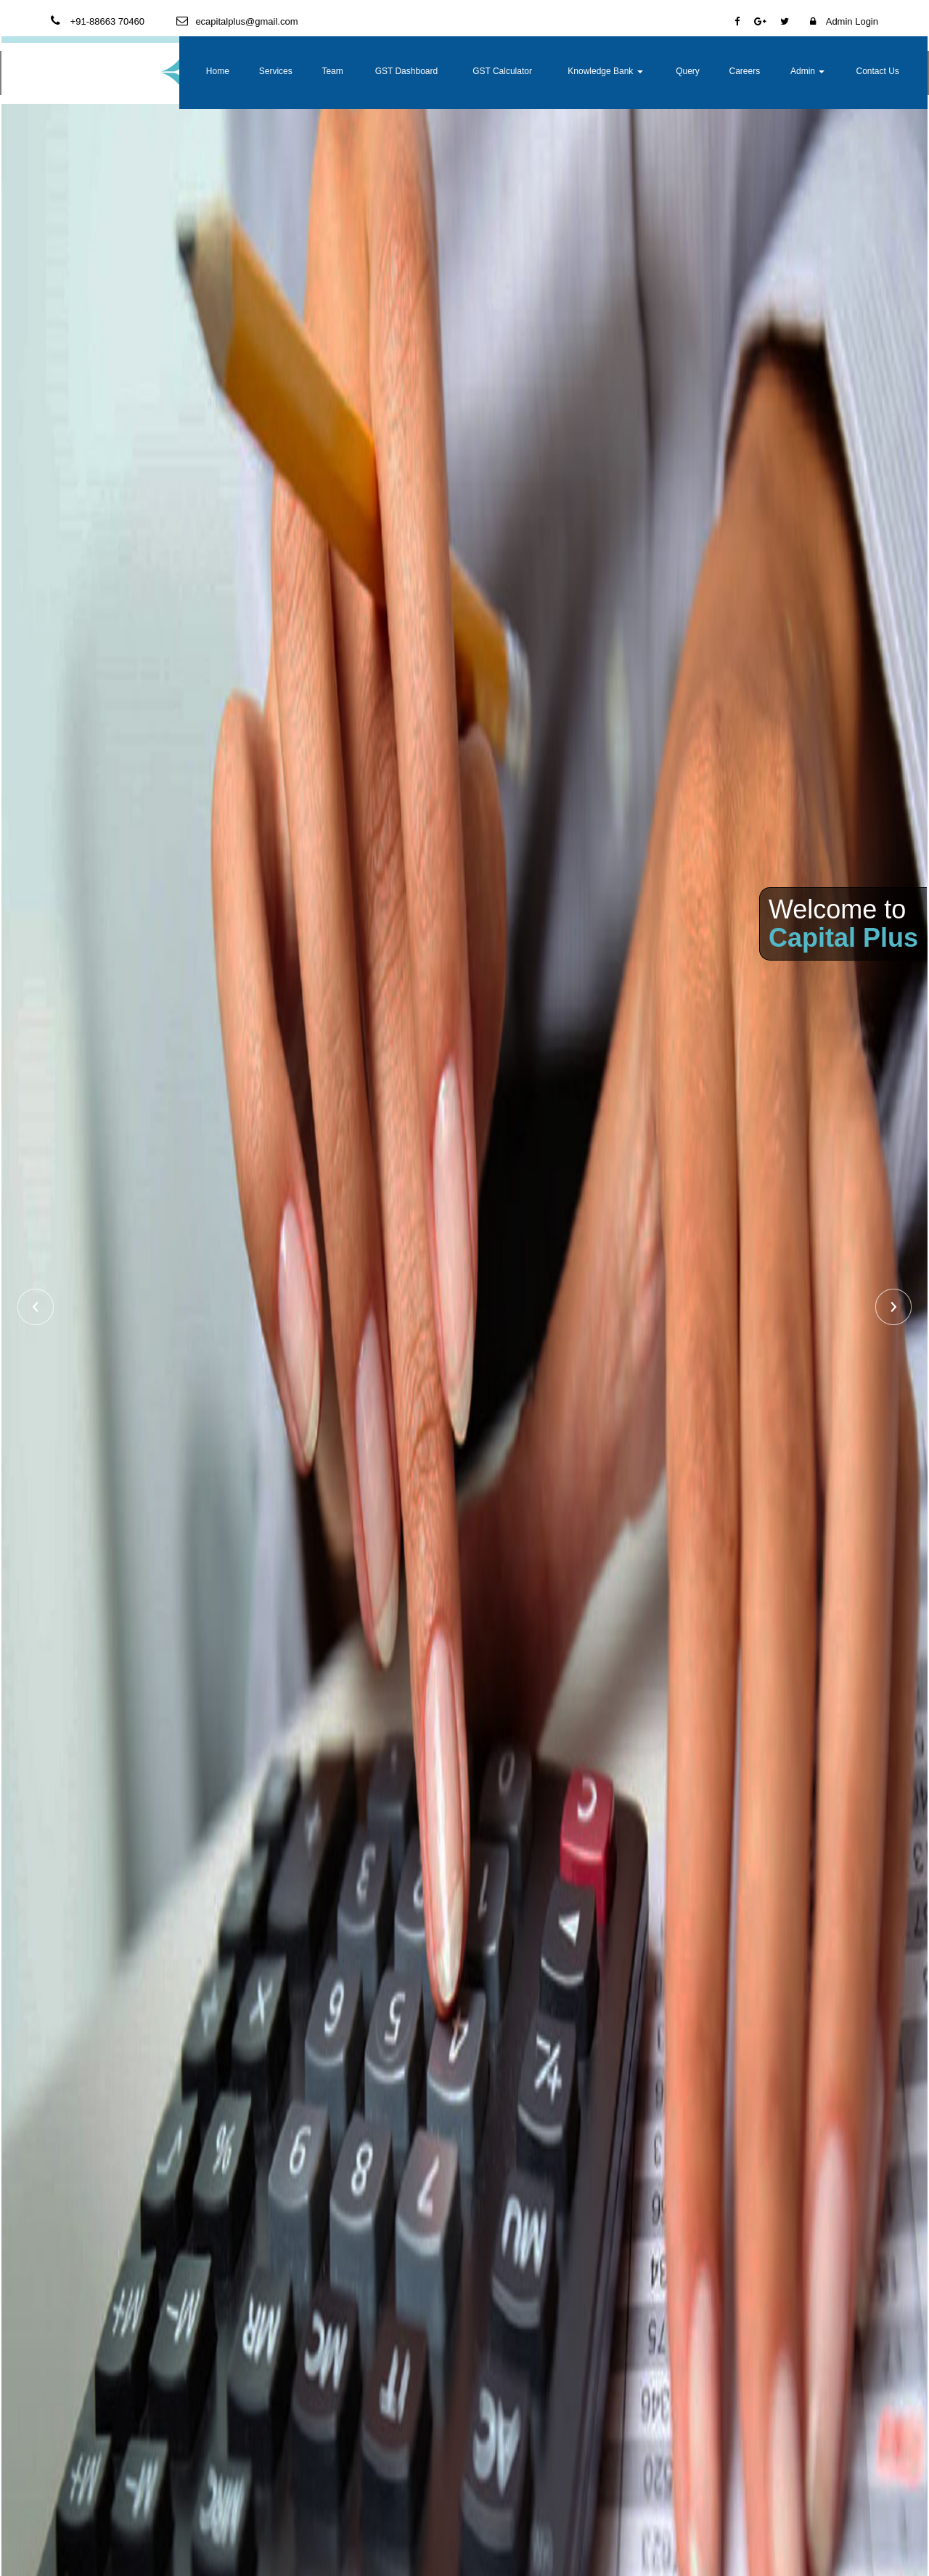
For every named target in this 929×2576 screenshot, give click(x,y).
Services (392, 71)
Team (440, 71)
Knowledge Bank (657, 71)
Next (893, 1307)
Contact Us (885, 71)
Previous (35, 1307)
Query (723, 71)
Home (341, 71)
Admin (826, 71)
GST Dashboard (501, 71)
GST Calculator (577, 71)
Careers (772, 71)
